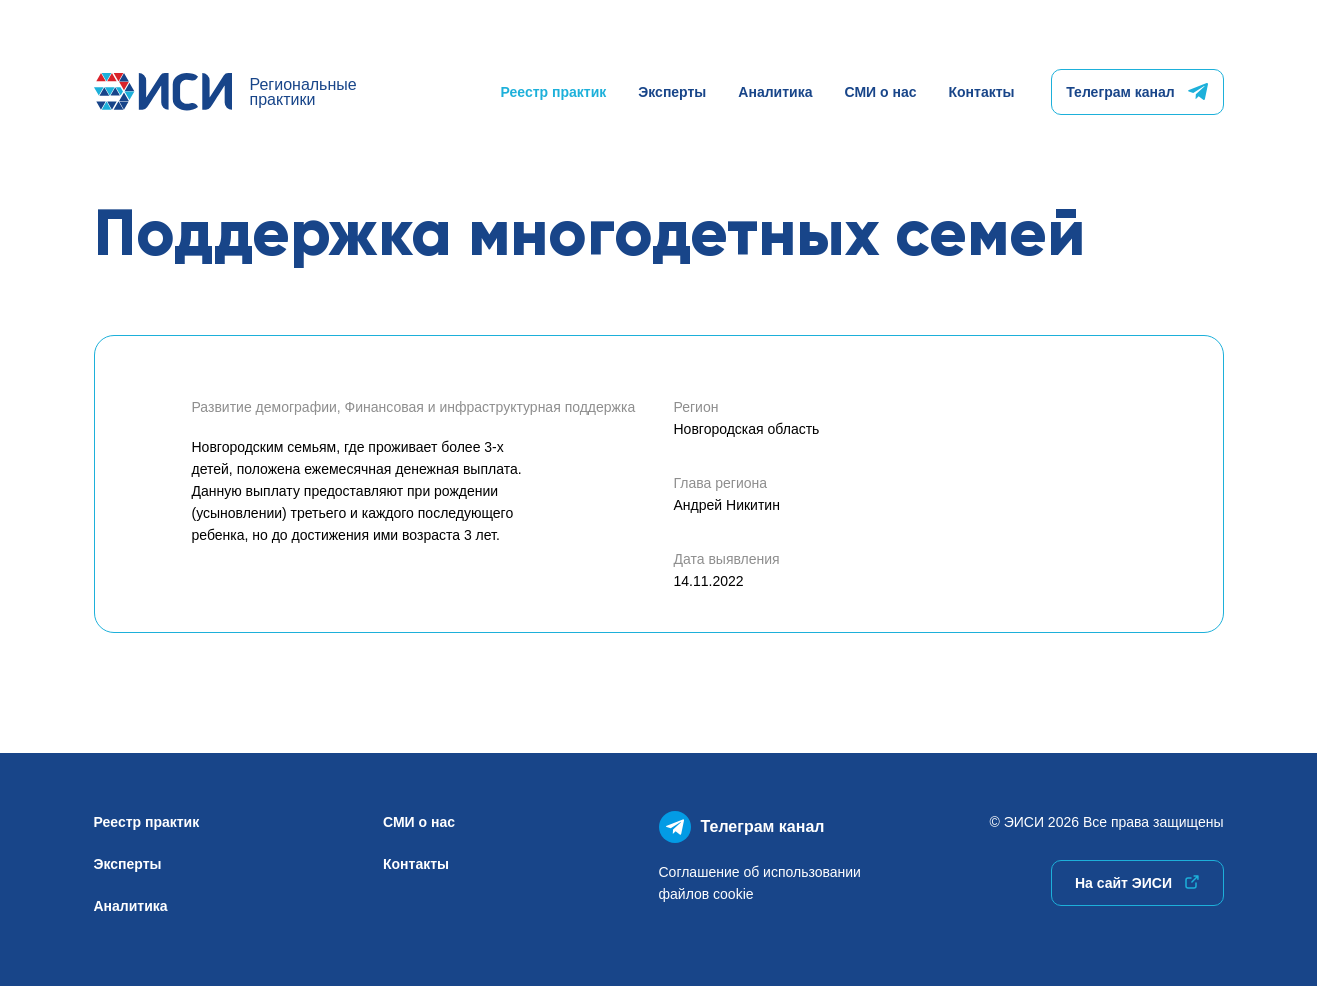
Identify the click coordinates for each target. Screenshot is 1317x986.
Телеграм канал (1136, 92)
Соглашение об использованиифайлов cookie (760, 883)
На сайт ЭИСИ (1137, 883)
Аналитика (775, 92)
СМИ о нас (880, 92)
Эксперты (672, 92)
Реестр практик (554, 92)
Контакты (981, 92)
